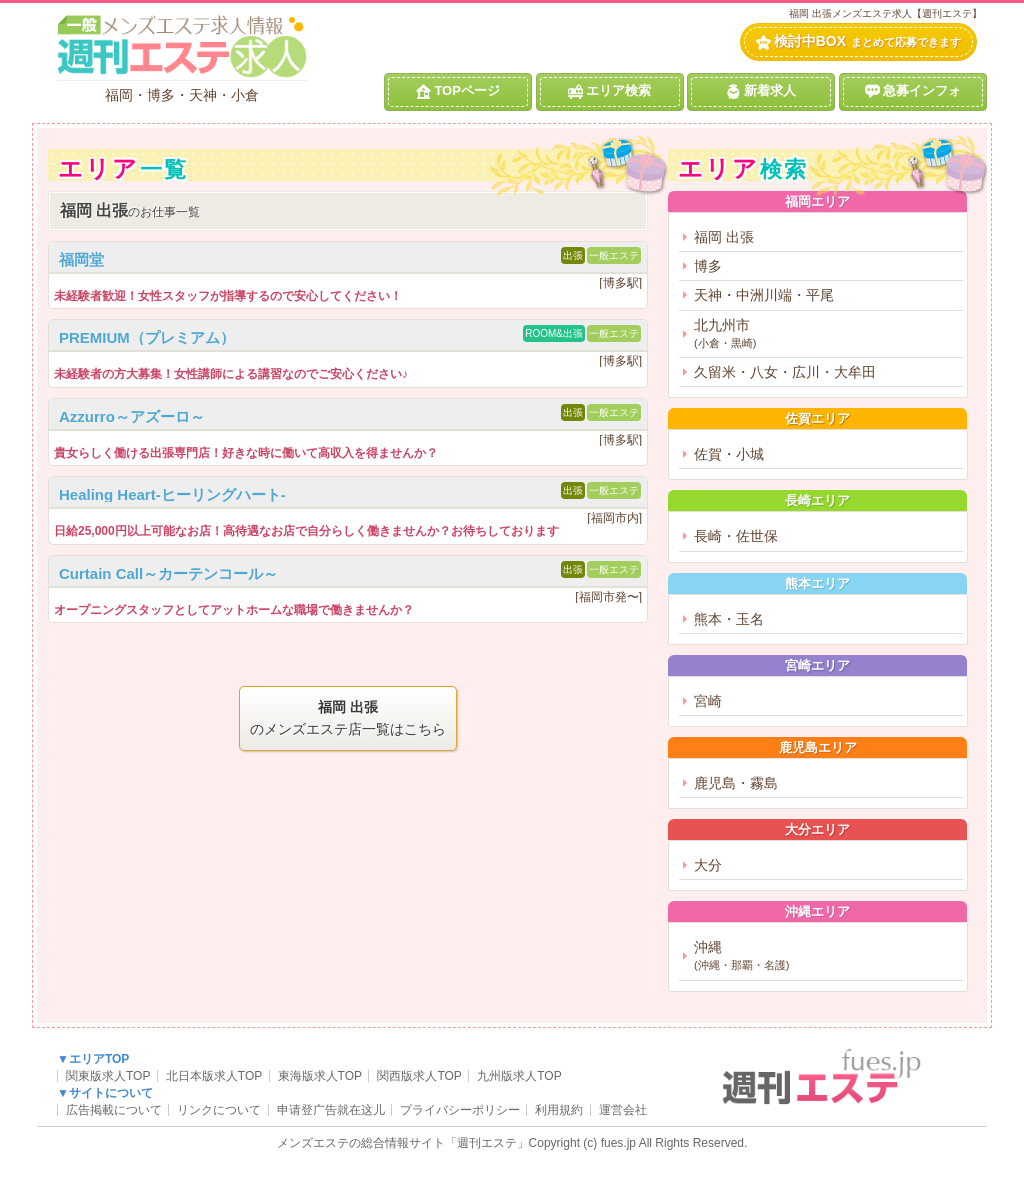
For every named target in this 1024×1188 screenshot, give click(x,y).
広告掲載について (114, 1110)
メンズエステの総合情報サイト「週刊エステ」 (403, 1143)
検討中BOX (858, 41)
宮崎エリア (817, 665)
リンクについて (219, 1110)
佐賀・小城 (729, 454)
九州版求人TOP (519, 1076)
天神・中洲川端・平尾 (764, 295)
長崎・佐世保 (736, 536)
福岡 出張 (724, 237)
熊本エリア (817, 583)
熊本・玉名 (729, 619)
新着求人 (761, 91)
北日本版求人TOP (214, 1076)
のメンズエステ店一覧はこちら (348, 717)
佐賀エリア (817, 418)
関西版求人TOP (419, 1076)
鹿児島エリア (818, 747)
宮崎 (708, 701)
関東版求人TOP (108, 1076)
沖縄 (826, 956)
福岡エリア (817, 201)
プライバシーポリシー (460, 1110)
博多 (708, 266)
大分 (708, 865)
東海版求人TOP (320, 1076)
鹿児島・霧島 (736, 783)
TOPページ (458, 91)
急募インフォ (913, 91)
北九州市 (826, 334)
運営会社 (623, 1110)
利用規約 (559, 1110)
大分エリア (817, 829)
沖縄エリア (817, 911)
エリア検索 (609, 91)
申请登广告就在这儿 (331, 1110)
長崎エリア (817, 500)
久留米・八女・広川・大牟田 (785, 372)
